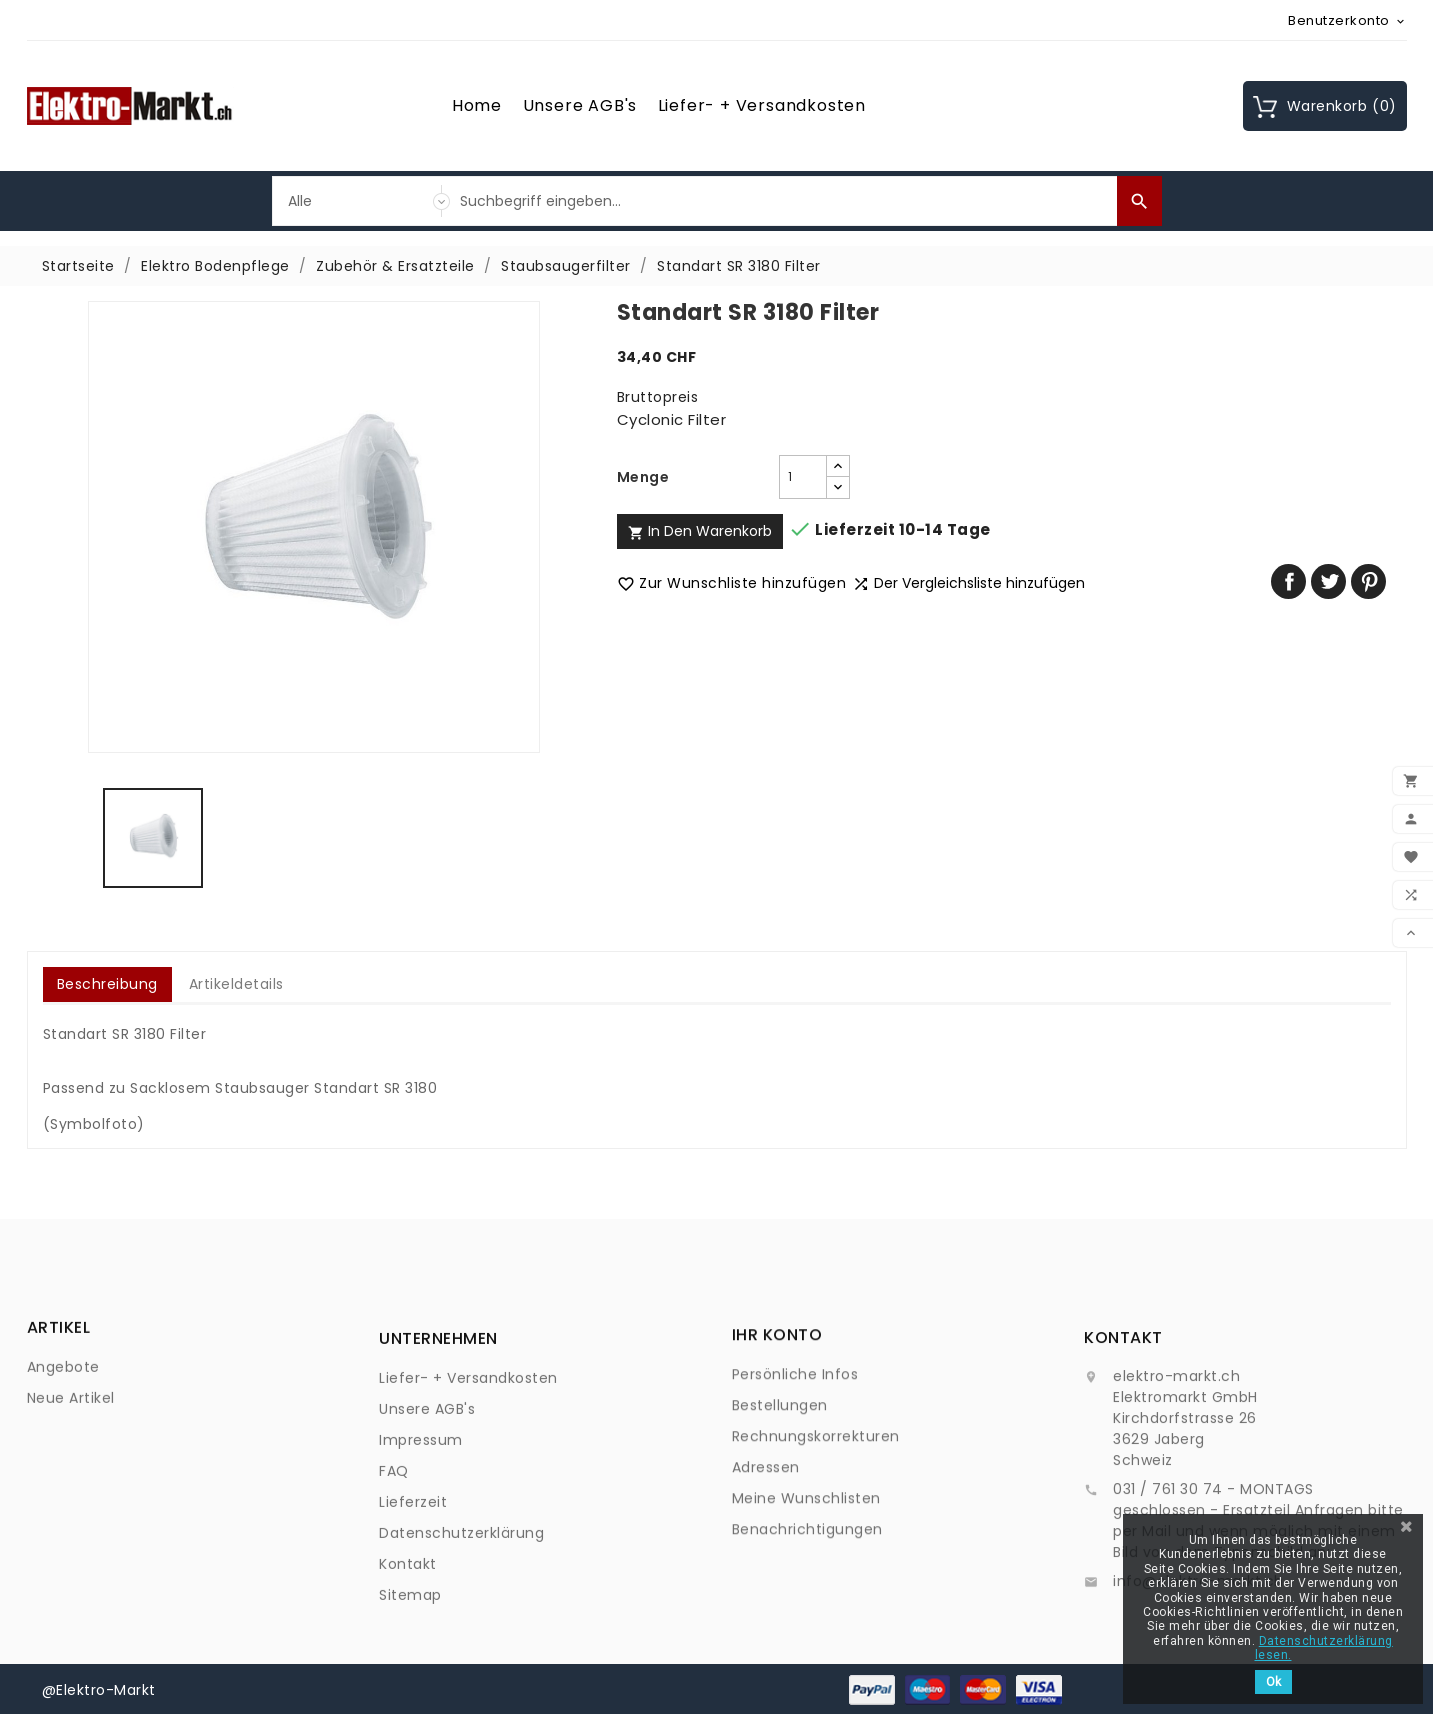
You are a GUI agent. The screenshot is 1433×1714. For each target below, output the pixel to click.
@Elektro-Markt (99, 1689)
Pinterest (1368, 581)
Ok (1273, 1682)
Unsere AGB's (580, 105)
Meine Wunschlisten (806, 1594)
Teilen (1288, 581)
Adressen (766, 1563)
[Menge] (803, 477)
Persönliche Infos (795, 1470)
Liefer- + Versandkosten (762, 105)
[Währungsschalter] (1347, 20)
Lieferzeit (413, 1624)
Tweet (1328, 581)
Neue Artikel (71, 1440)
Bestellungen (780, 1501)
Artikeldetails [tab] (236, 984)
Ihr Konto (777, 1430)
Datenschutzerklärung (461, 1655)
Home (477, 105)
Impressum (421, 1562)
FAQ (394, 1593)
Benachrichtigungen (807, 1625)
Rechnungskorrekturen (816, 1532)
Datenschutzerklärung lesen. (1324, 1648)
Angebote (63, 1409)
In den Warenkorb (700, 531)
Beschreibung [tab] (107, 984)
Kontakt (408, 1686)
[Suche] (784, 201)
